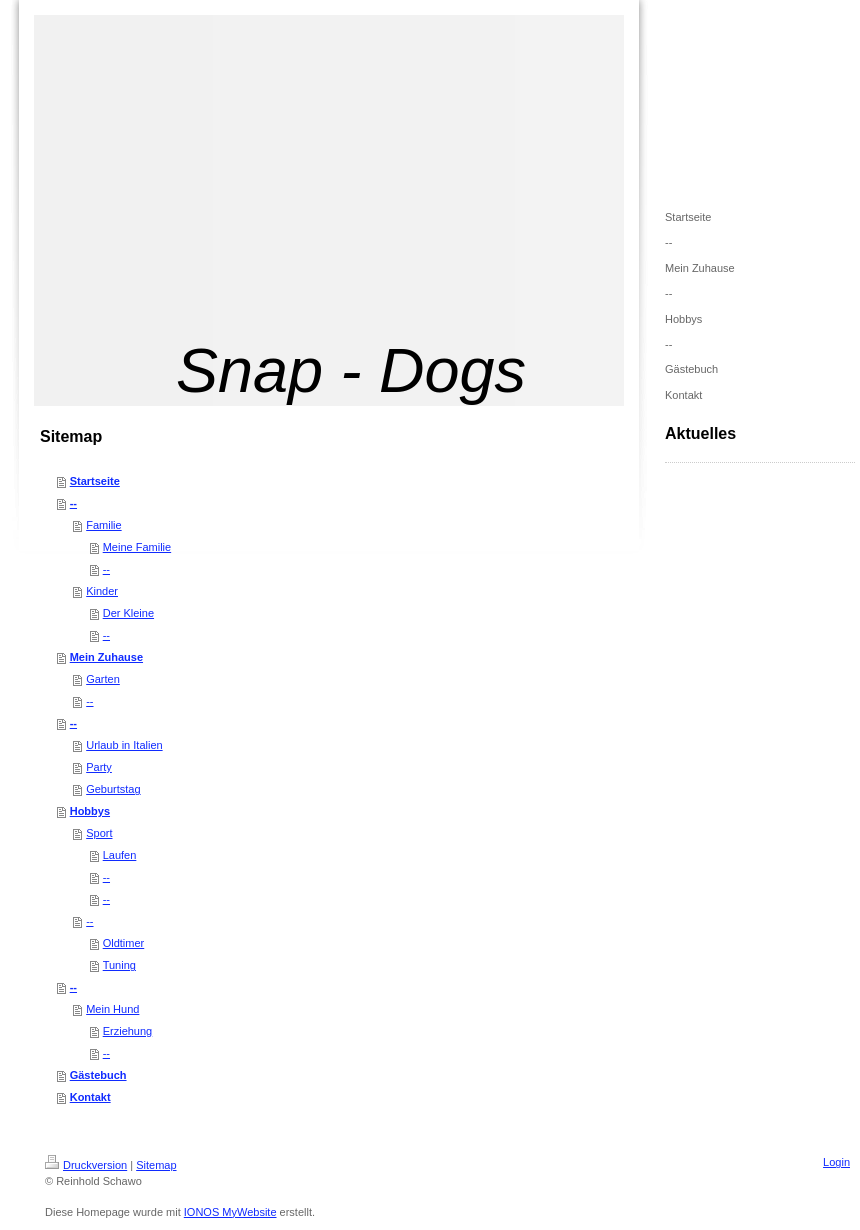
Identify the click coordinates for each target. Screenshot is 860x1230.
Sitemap (156, 1165)
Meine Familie (137, 547)
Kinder (102, 591)
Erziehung (128, 1031)
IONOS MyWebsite (230, 1212)
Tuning (119, 965)
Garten (103, 679)
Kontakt (90, 1097)
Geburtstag (113, 789)
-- (73, 503)
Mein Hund (112, 1009)
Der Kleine (128, 613)
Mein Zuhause (106, 657)
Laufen (120, 855)
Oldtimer (124, 943)
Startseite (95, 481)
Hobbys (90, 811)
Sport (99, 833)
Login (836, 1162)
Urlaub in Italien (124, 745)
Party (99, 767)
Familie (103, 525)
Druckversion (86, 1165)
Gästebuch (98, 1075)
